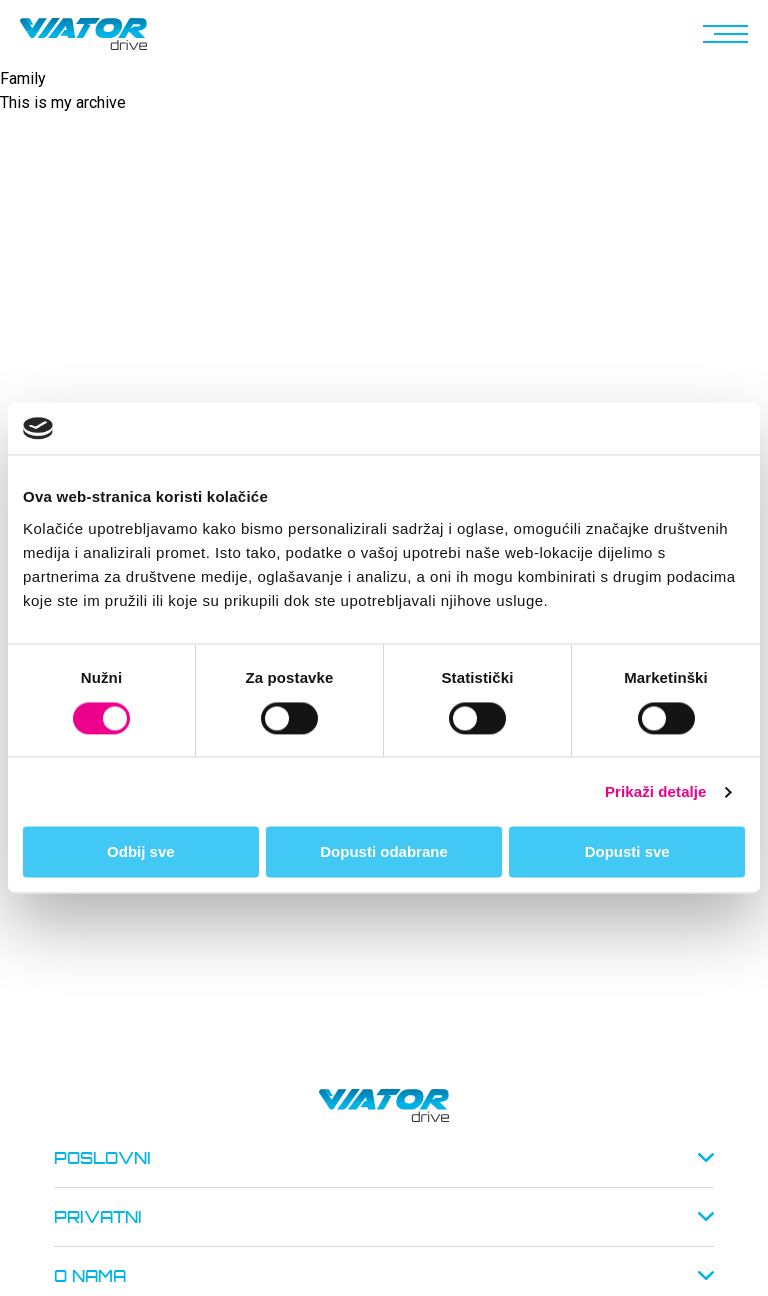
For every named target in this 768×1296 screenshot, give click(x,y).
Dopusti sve (627, 852)
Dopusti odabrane (384, 852)
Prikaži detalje (656, 791)
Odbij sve (141, 852)
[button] (722, 34)
